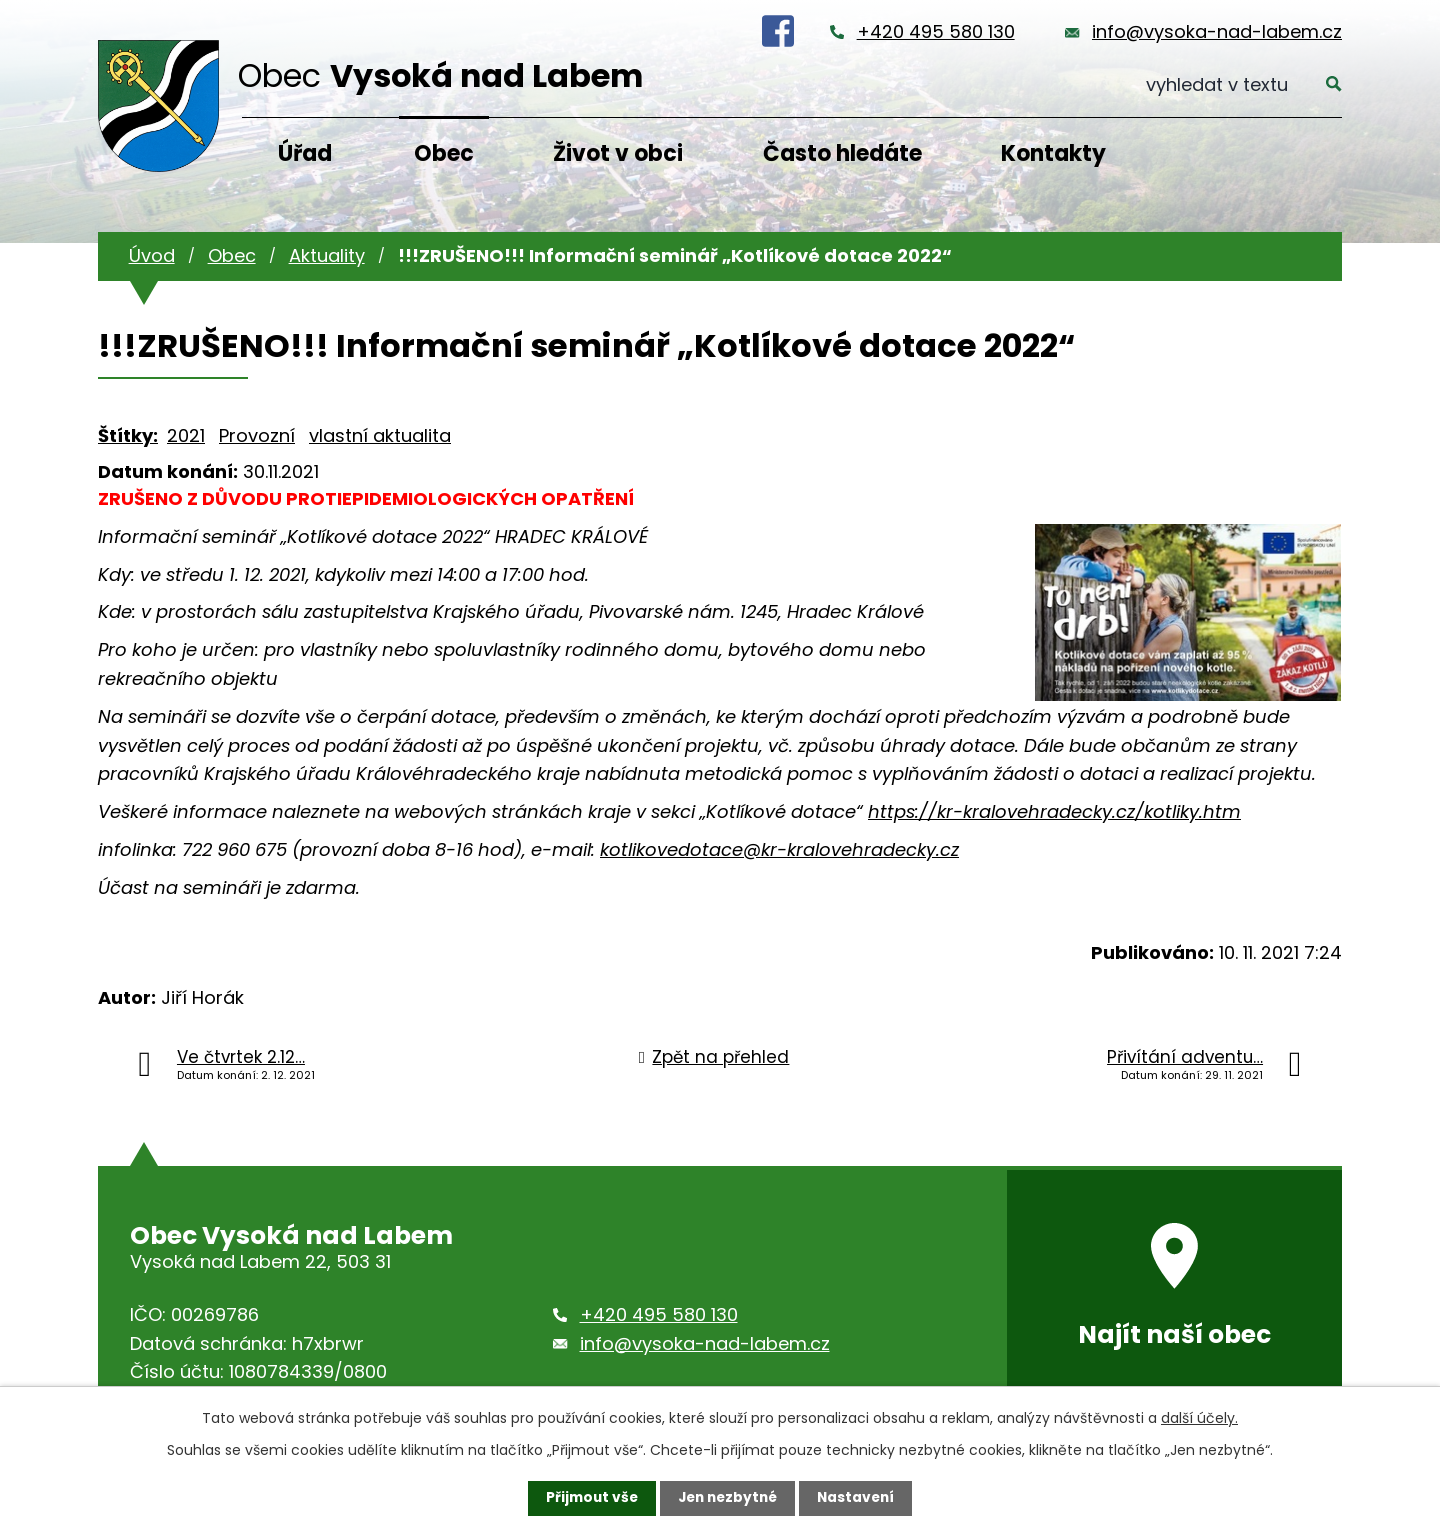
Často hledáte (842, 153)
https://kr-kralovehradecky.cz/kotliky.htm (1054, 811)
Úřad (305, 153)
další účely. (1199, 1418)
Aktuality (327, 255)
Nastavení (860, 1498)
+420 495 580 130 (936, 31)
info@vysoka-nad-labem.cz (1217, 31)
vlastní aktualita (380, 435)
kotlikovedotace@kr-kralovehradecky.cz (779, 849)
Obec (444, 153)
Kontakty (1053, 153)
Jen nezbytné (727, 1498)
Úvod (152, 255)
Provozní (257, 435)
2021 (186, 435)
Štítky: (128, 435)
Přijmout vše (587, 1498)
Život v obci (618, 153)
